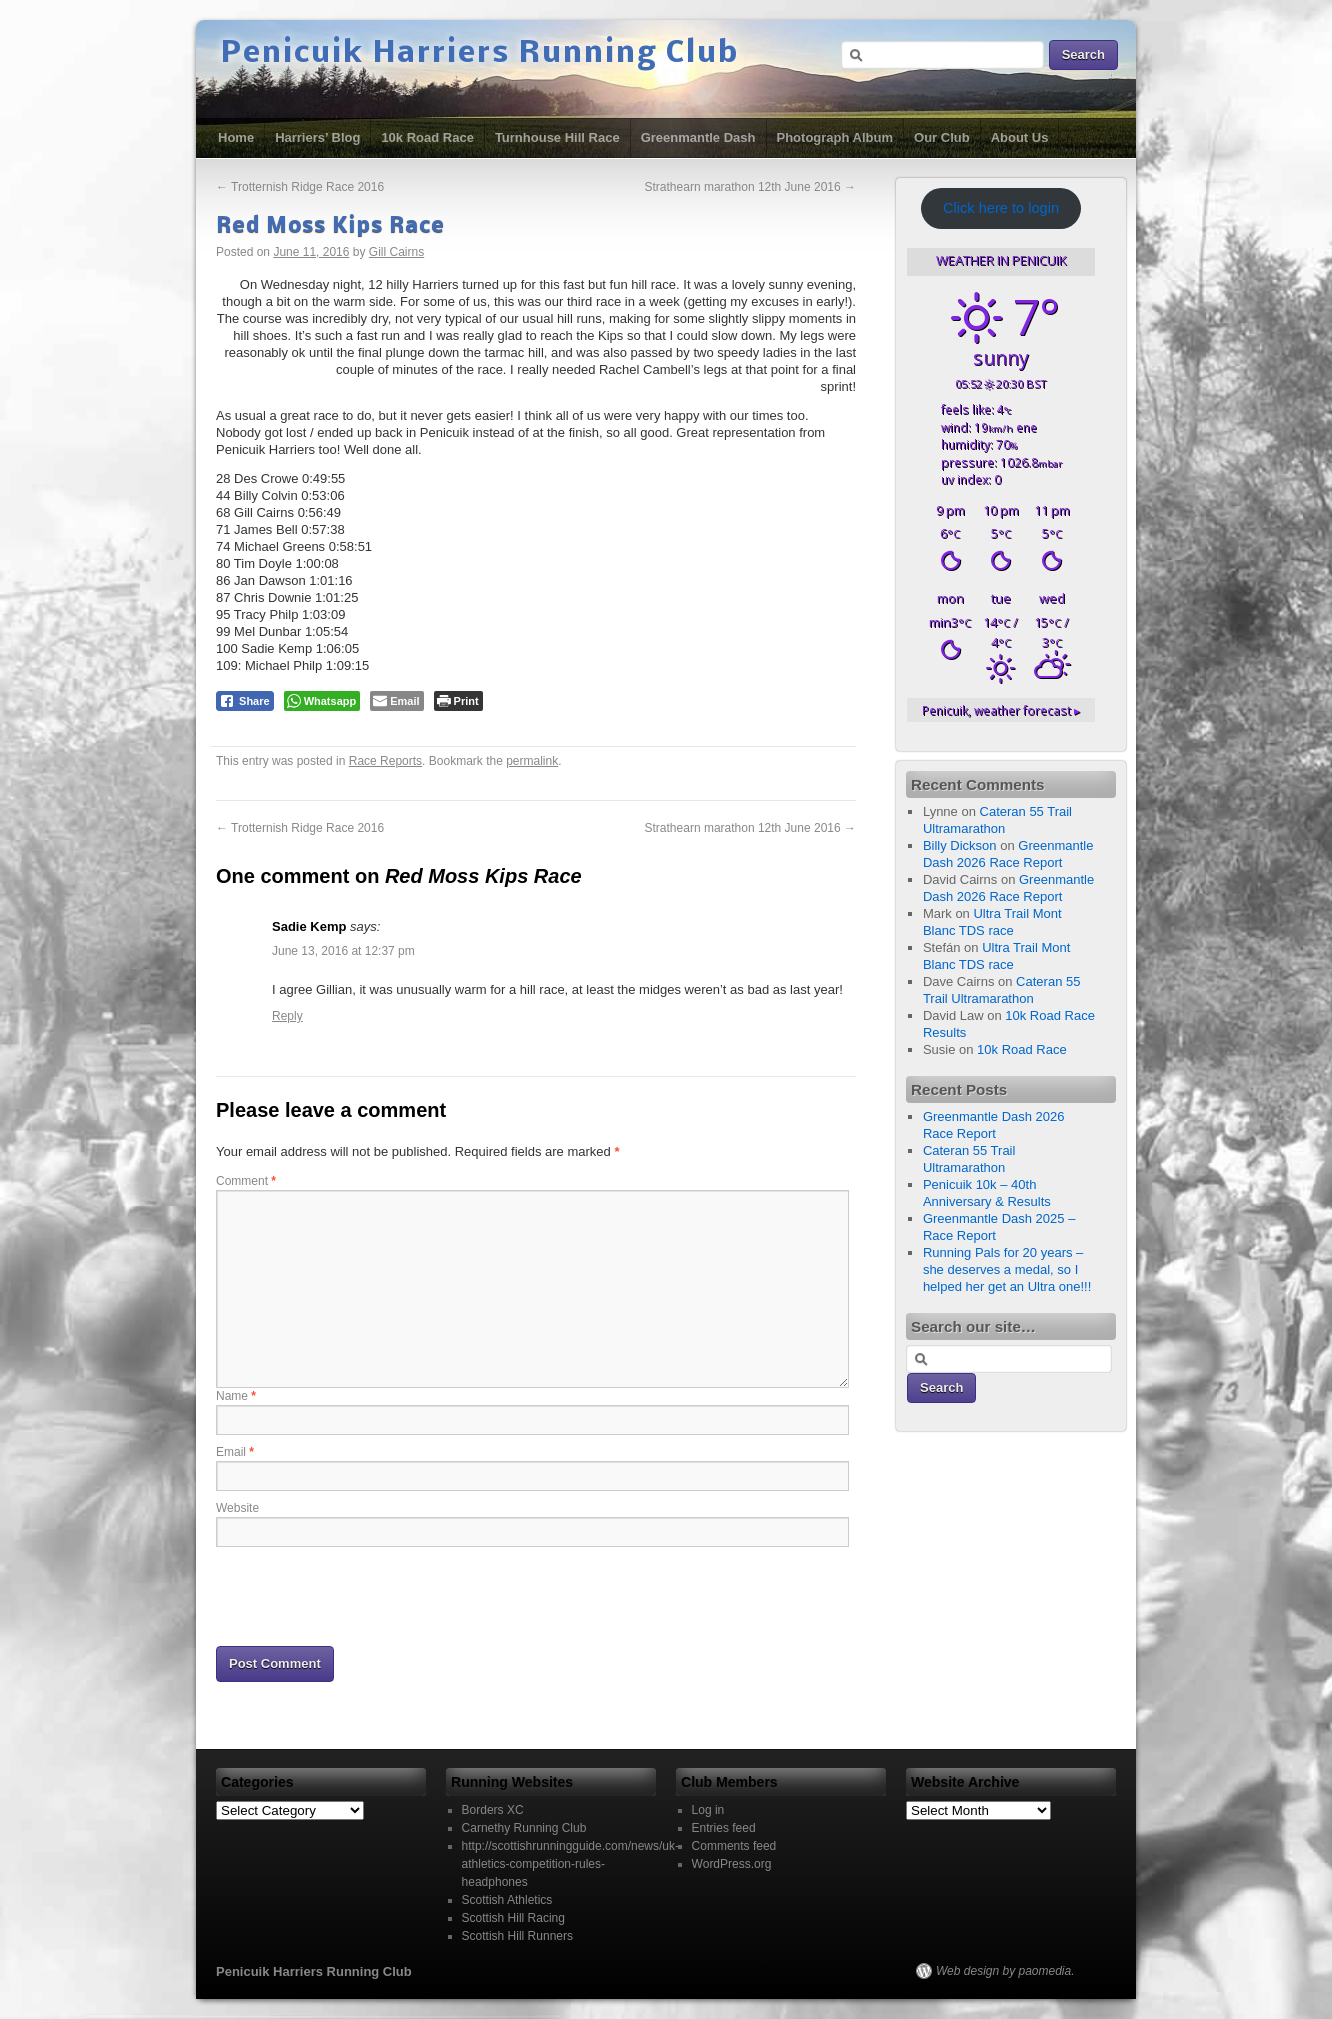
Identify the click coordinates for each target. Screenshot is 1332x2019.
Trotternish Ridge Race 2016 (300, 187)
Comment (246, 1181)
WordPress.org (732, 1864)
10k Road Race (427, 137)
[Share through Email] (396, 701)
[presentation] (368, 1595)
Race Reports (385, 761)
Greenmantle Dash (698, 137)
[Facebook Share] (245, 701)
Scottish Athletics (507, 1900)
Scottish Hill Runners (517, 1936)
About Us (1020, 137)
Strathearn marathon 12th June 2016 (750, 187)
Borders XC (493, 1810)
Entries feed (724, 1828)
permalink (532, 761)
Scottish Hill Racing (513, 1918)
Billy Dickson (960, 845)
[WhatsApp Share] (322, 701)
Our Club (942, 137)
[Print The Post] (458, 701)
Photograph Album (835, 137)
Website (237, 1508)
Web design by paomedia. (1005, 1971)
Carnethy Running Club (524, 1828)
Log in (708, 1810)
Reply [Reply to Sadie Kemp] (287, 1016)
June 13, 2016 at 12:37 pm (343, 951)
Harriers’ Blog (317, 137)
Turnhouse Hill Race (557, 137)
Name (236, 1396)
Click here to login (1001, 208)
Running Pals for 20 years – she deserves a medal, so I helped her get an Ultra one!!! (1007, 1269)
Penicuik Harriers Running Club (480, 54)
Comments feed (734, 1846)
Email (235, 1452)
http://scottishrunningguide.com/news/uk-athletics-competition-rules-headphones (570, 1864)
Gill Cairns (396, 252)
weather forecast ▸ (1001, 710)
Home (236, 137)
